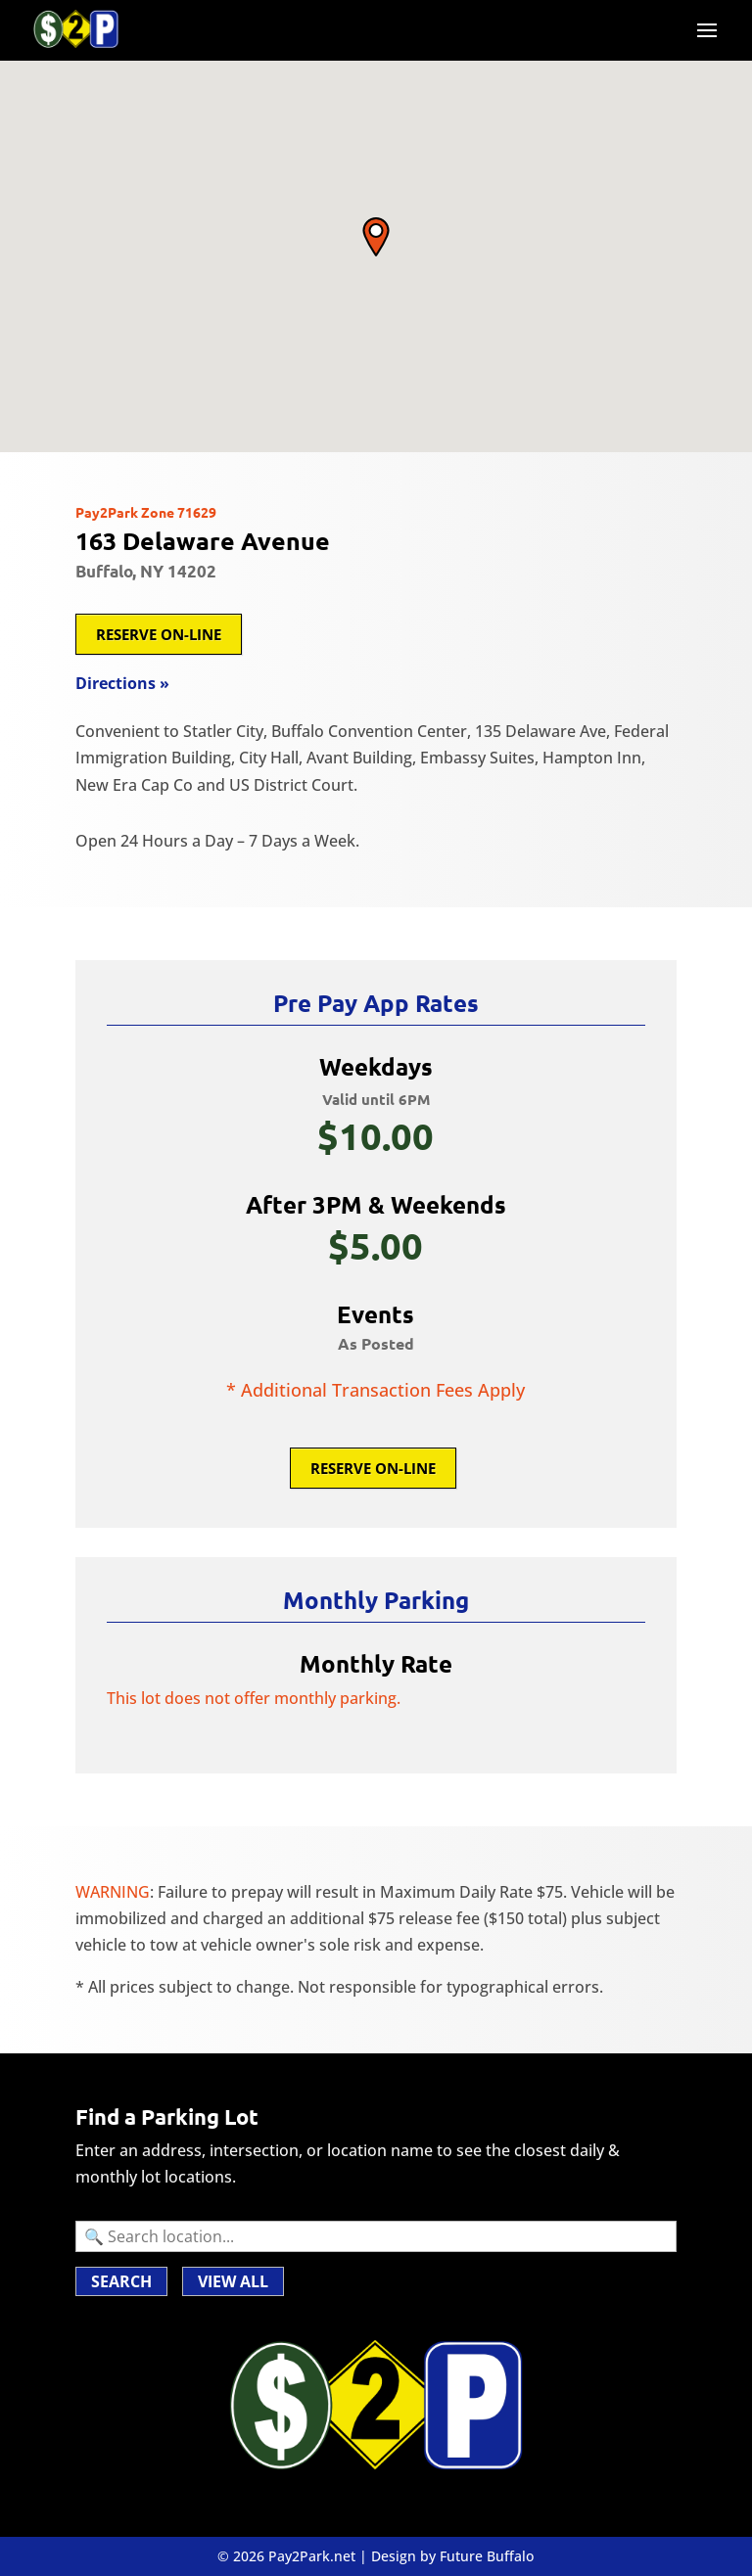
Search (121, 2281)
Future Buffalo (487, 2556)
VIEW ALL (233, 2281)
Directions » (122, 683)
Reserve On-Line (158, 634)
